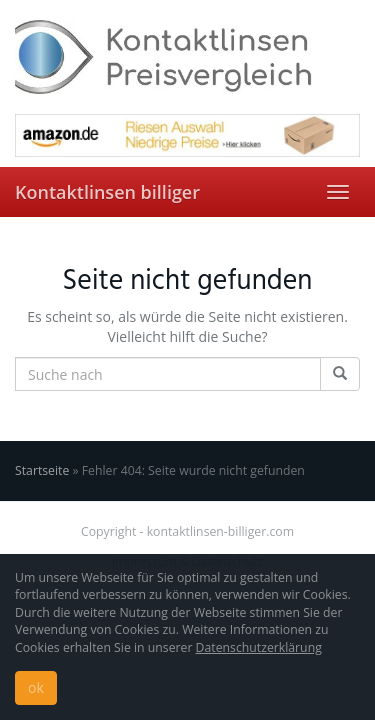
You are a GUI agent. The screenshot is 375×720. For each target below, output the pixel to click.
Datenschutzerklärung (259, 647)
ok (36, 687)
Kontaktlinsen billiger (107, 192)
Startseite (42, 470)
